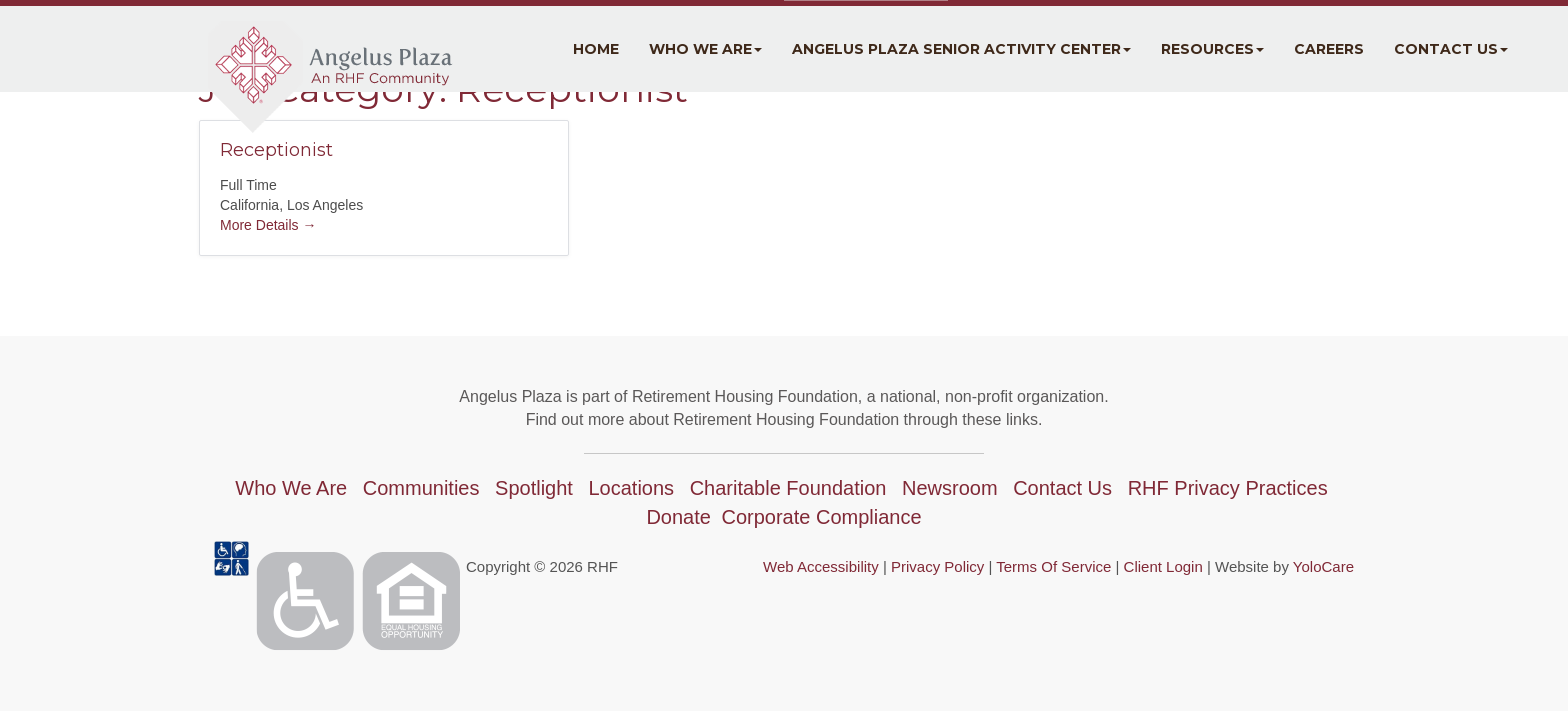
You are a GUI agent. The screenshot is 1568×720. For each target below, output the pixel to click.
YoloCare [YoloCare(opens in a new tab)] (1323, 566)
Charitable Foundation (788, 488)
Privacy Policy (937, 566)
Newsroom (950, 488)
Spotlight (534, 488)
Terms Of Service (1053, 566)
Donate (678, 517)
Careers (1329, 49)
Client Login (1163, 566)
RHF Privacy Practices (1228, 488)
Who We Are (705, 49)
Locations (631, 488)
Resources (1212, 49)
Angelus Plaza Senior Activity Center (961, 49)
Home (596, 49)
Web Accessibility (821, 566)
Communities (421, 488)
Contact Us (1451, 49)
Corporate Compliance (821, 517)
